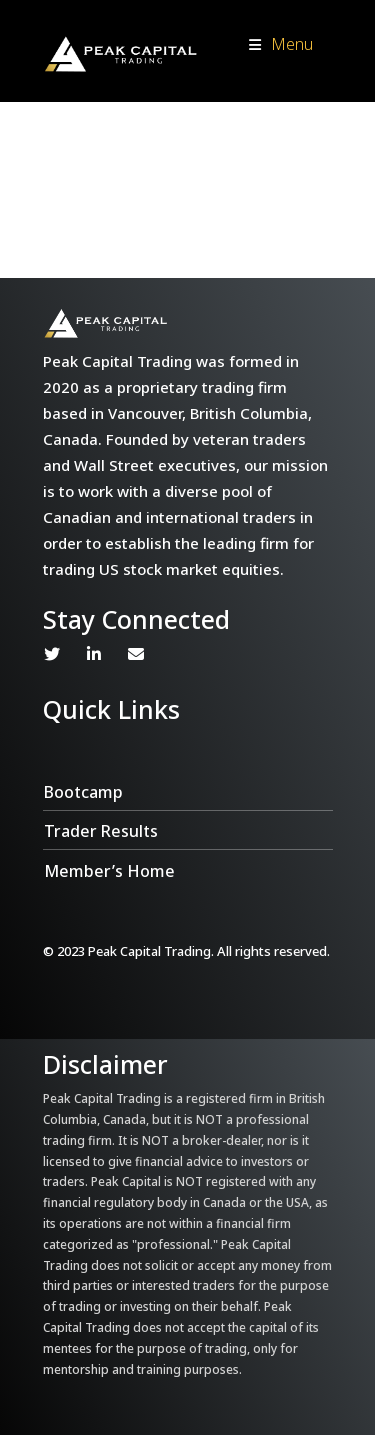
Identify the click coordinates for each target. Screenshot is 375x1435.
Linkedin (94, 654)
